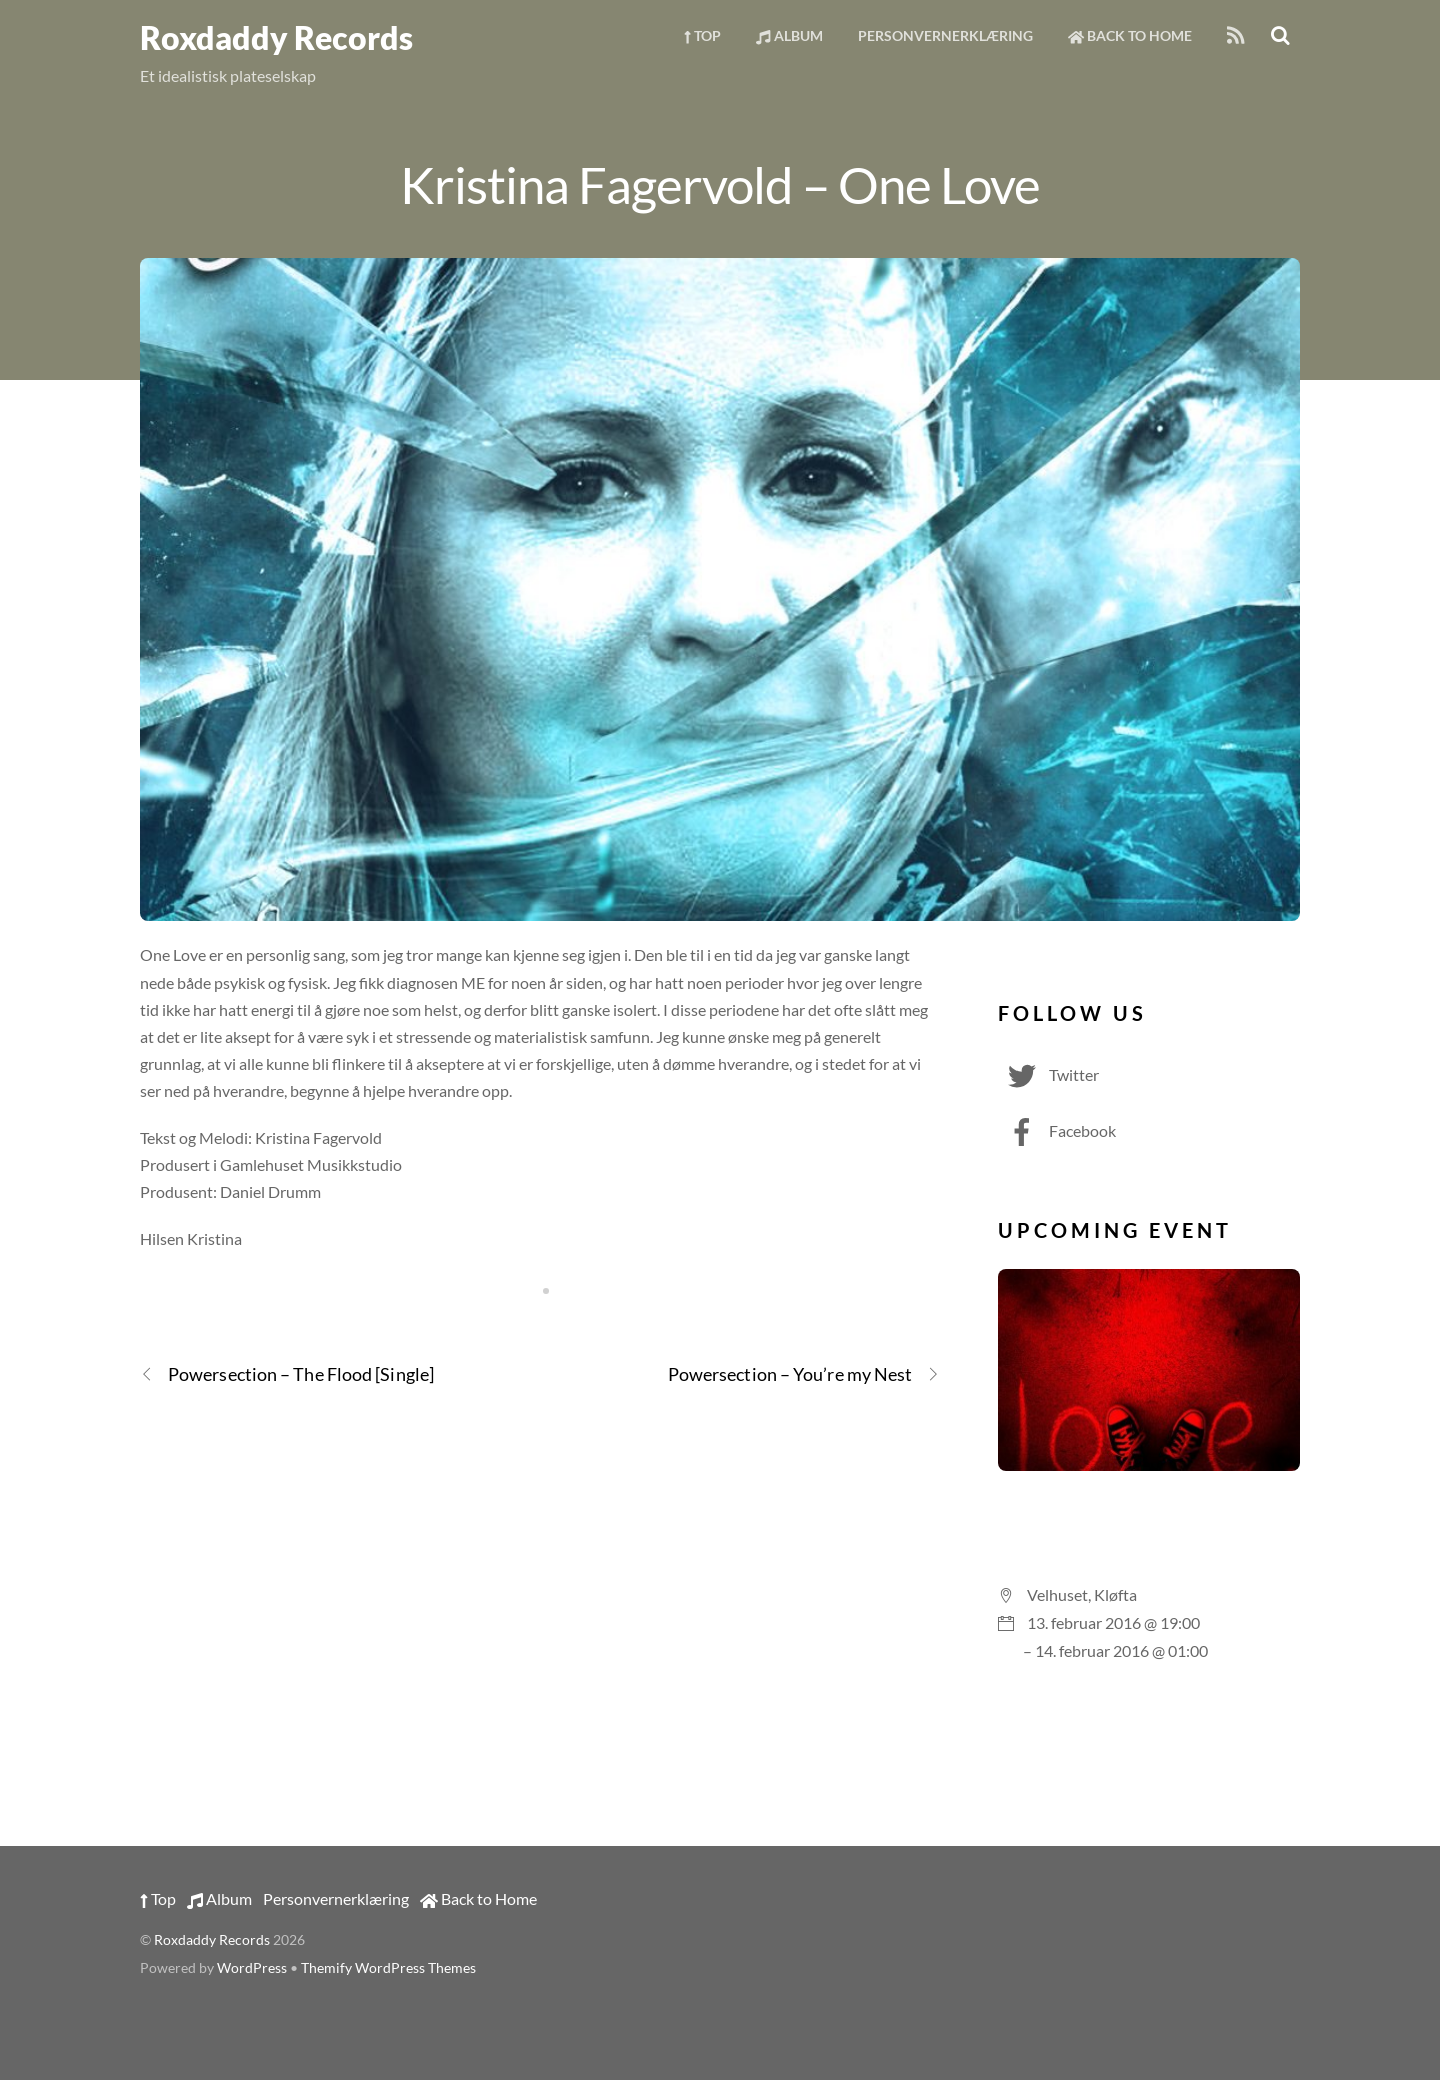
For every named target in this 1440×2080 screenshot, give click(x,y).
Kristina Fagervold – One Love (719, 184)
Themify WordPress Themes (388, 1968)
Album (789, 35)
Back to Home (1130, 35)
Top (702, 35)
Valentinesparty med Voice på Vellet (1149, 1522)
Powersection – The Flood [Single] (287, 1374)
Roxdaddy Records (212, 1940)
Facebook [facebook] (1057, 1130)
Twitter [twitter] (1048, 1074)
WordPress (252, 1968)
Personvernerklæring (945, 35)
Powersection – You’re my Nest (804, 1374)
